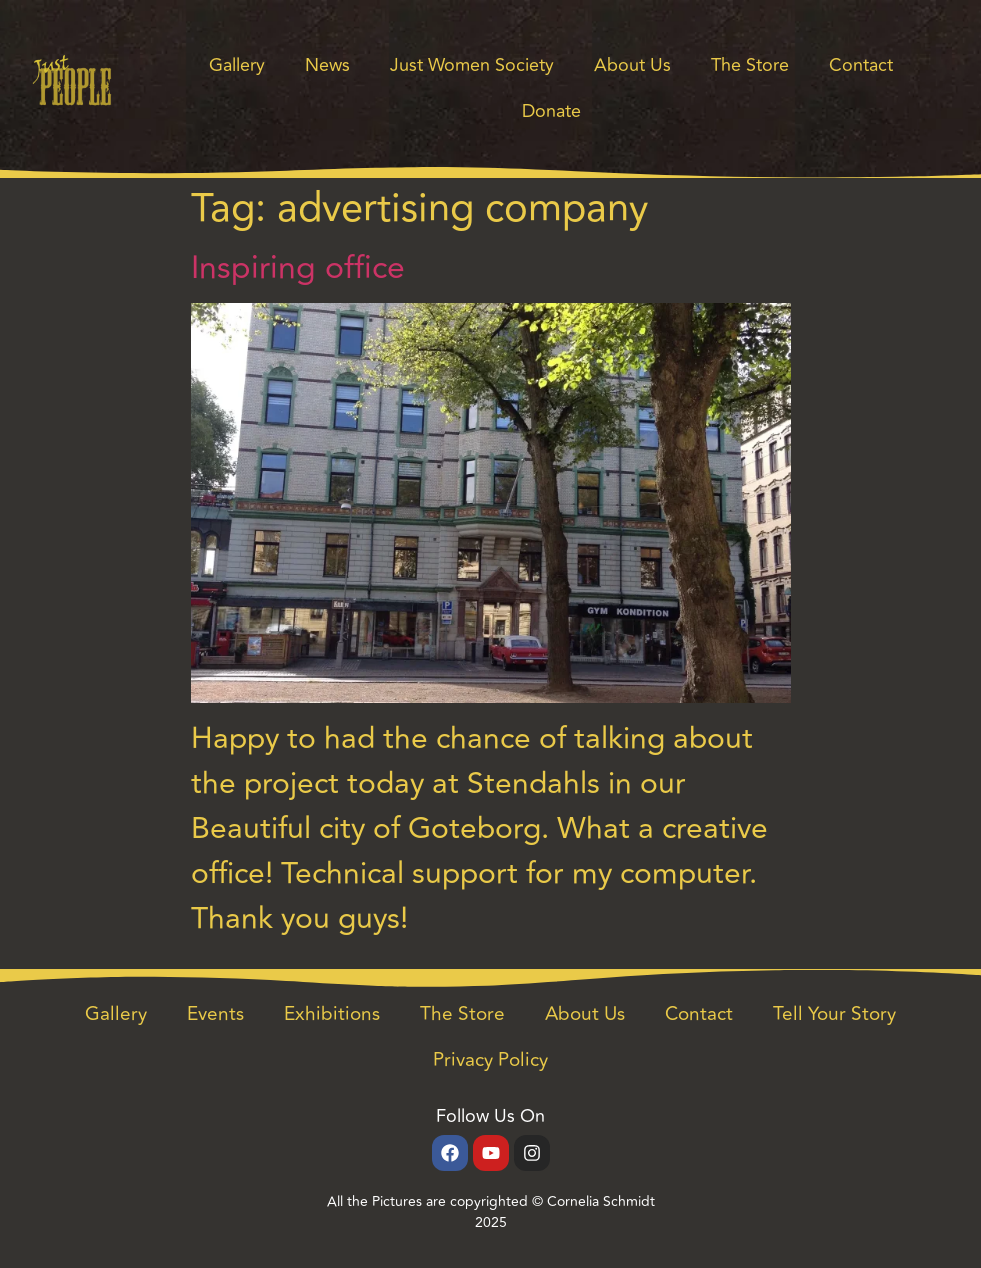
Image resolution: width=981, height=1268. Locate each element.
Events (215, 1014)
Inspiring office (298, 268)
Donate (551, 111)
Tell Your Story (834, 1014)
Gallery (237, 65)
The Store (750, 65)
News (327, 65)
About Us (632, 65)
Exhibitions (332, 1014)
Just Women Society (472, 65)
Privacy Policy (490, 1060)
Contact (861, 65)
